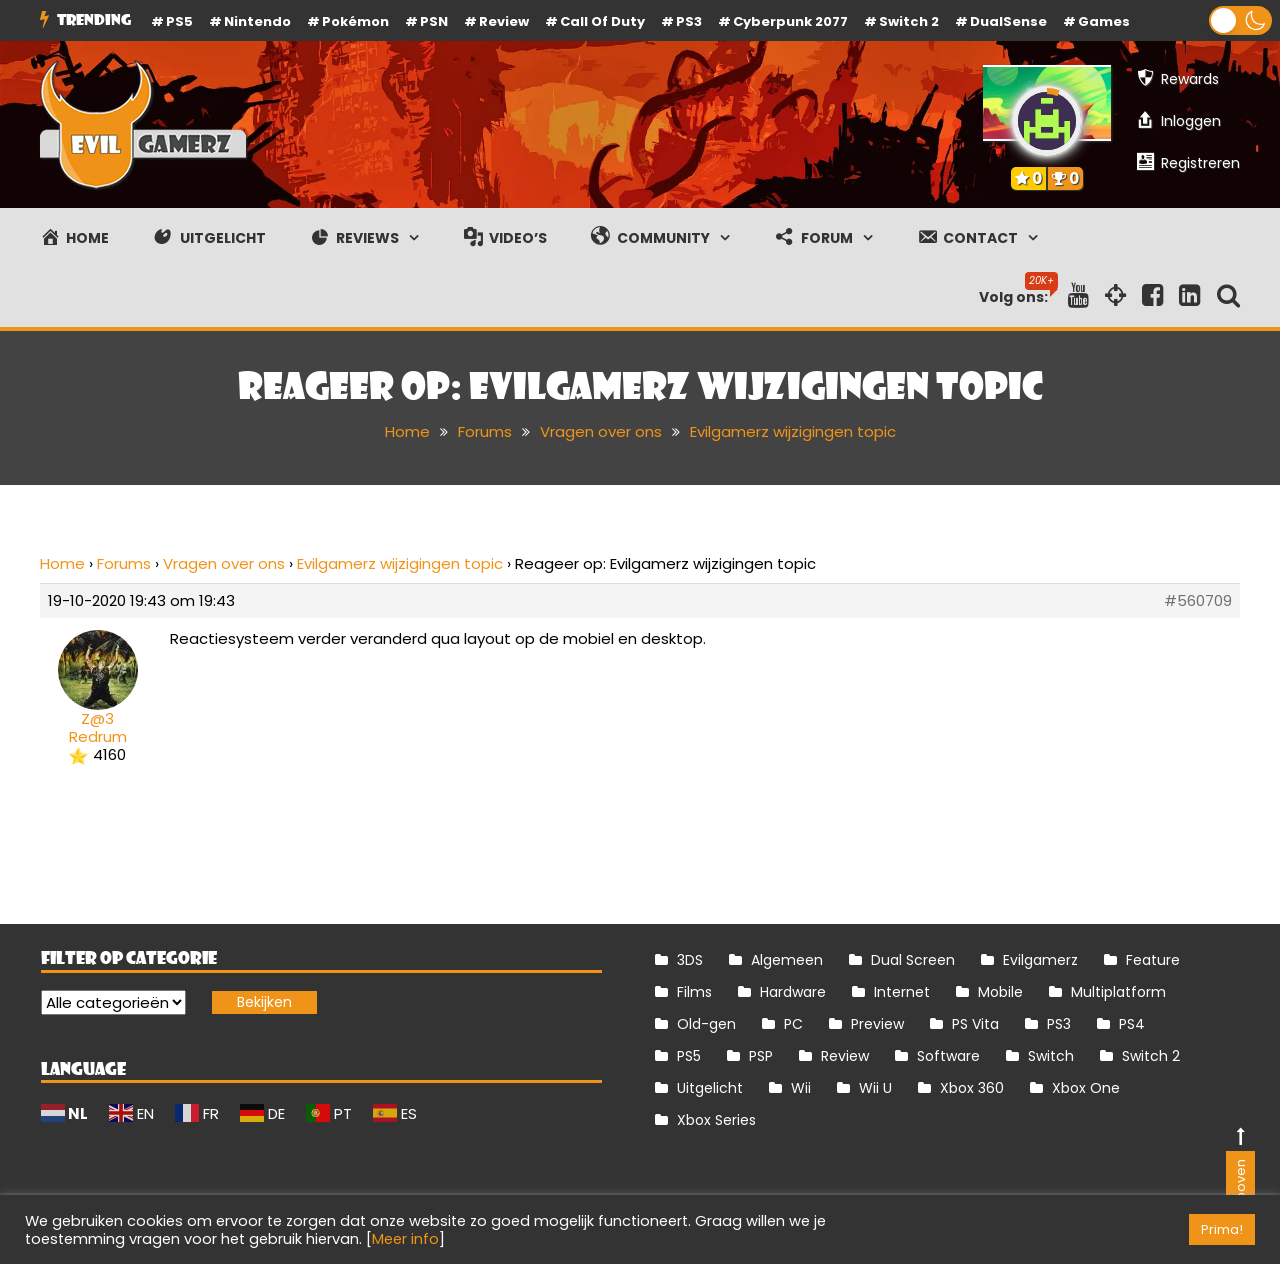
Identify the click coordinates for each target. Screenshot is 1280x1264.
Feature (1153, 960)
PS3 (689, 21)
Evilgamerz (1040, 960)
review (504, 21)
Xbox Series (716, 1120)
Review (845, 1056)
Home (62, 563)
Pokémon (355, 21)
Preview (877, 1024)
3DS (690, 960)
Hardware (793, 992)
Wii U (875, 1088)
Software (948, 1056)
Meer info (405, 1239)
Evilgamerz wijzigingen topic (400, 563)
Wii (801, 1088)
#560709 (1198, 601)
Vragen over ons (224, 563)
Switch (1051, 1056)
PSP (761, 1056)
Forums (124, 563)
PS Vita (975, 1024)
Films (694, 992)
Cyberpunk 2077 (790, 21)
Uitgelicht (710, 1088)
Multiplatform (1118, 992)
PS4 (1132, 1024)
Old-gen (706, 1024)
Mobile (1000, 992)
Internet (902, 992)
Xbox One (1086, 1088)
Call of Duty (602, 21)
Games (1104, 21)
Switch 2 (909, 21)
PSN (434, 21)
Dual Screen (913, 960)
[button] (1240, 20)
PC (793, 1024)
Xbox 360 (972, 1088)
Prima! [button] (1222, 1229)
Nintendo (257, 21)
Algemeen (787, 960)
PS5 (179, 21)
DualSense (1008, 21)
